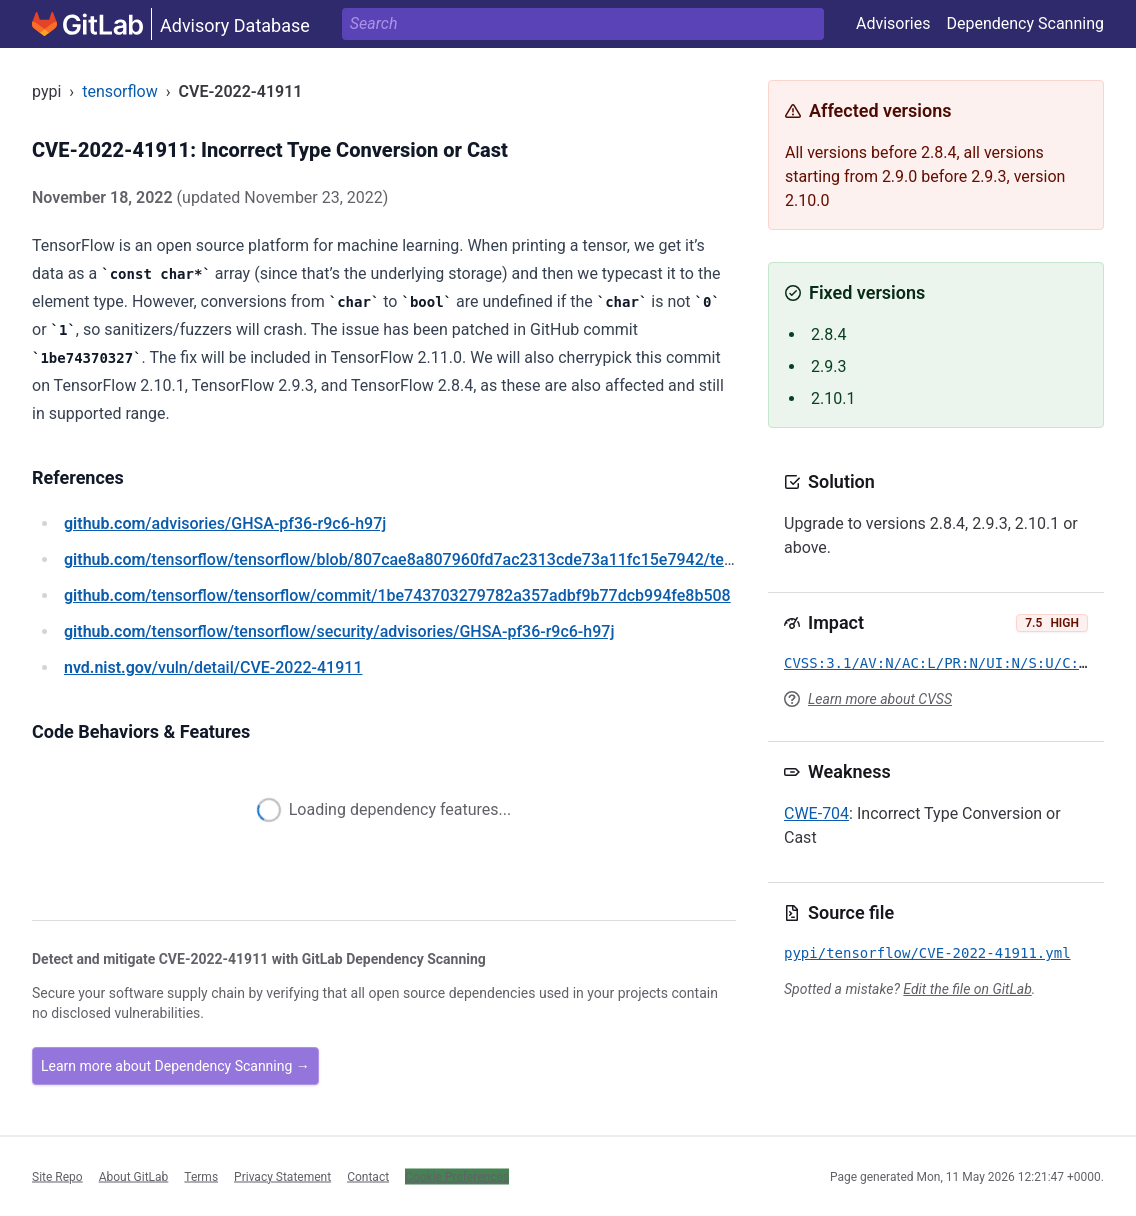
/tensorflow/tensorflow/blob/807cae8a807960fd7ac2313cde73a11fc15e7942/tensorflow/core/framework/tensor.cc (521, 559)
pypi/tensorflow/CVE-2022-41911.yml (927, 953)
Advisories (893, 23)
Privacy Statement (282, 1176)
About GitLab (134, 1176)
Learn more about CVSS (880, 699)
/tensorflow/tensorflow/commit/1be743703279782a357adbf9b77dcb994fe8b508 (397, 595)
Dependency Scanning (1025, 23)
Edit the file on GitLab (967, 989)
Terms (201, 1176)
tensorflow (120, 91)
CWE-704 (816, 813)
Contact (368, 1176)
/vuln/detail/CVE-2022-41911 (213, 667)
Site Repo (57, 1176)
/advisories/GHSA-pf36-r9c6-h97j (225, 523)
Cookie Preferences (457, 1176)
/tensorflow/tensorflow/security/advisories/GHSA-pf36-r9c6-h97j (339, 631)
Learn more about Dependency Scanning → (175, 1066)
